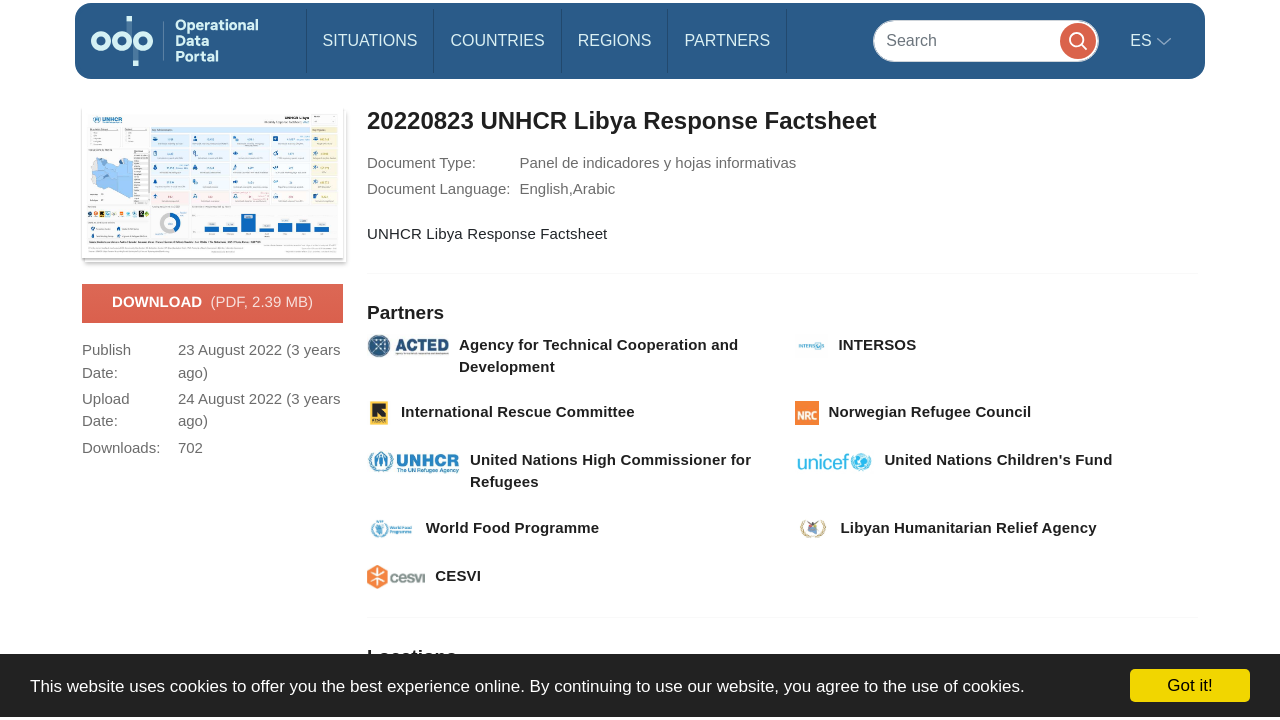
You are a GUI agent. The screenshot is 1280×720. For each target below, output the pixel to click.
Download (212, 303)
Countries (497, 40)
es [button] (1143, 40)
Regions (615, 40)
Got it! (1189, 685)
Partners (727, 40)
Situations (370, 40)
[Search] (986, 40)
